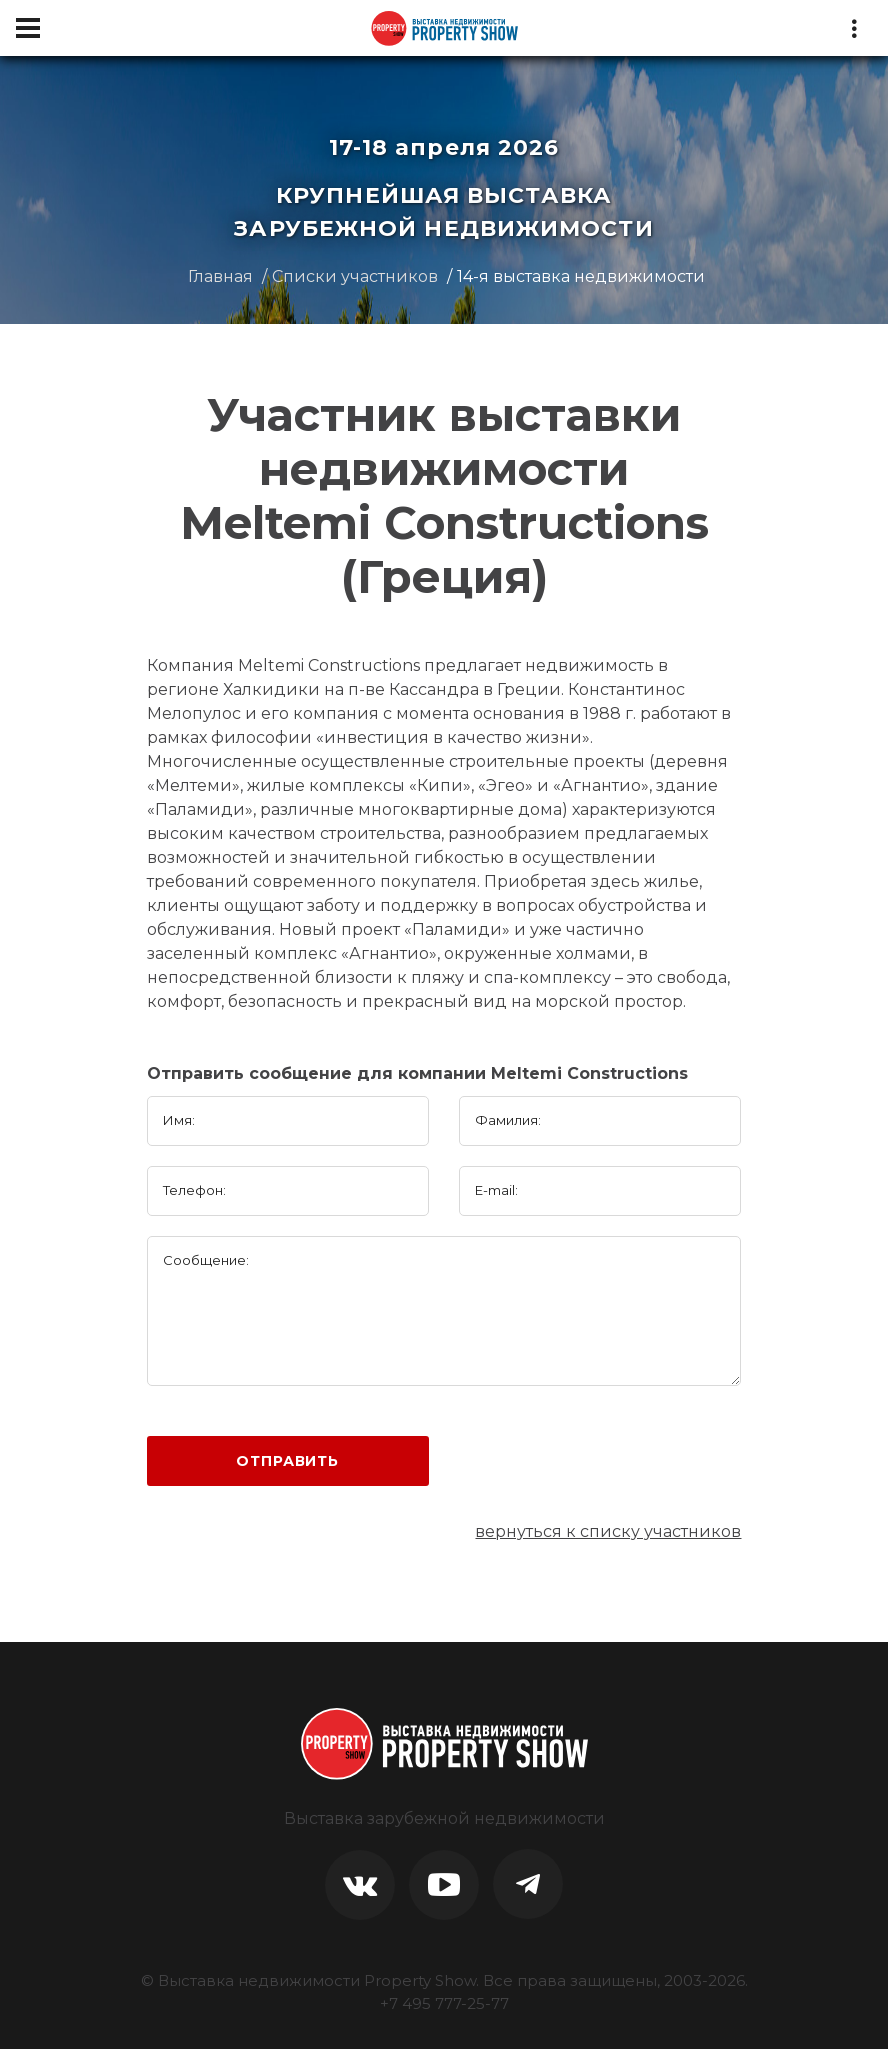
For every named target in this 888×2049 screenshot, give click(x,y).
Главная (220, 276)
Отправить (287, 1461)
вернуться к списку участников (608, 1531)
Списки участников (355, 276)
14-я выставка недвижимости (581, 276)
